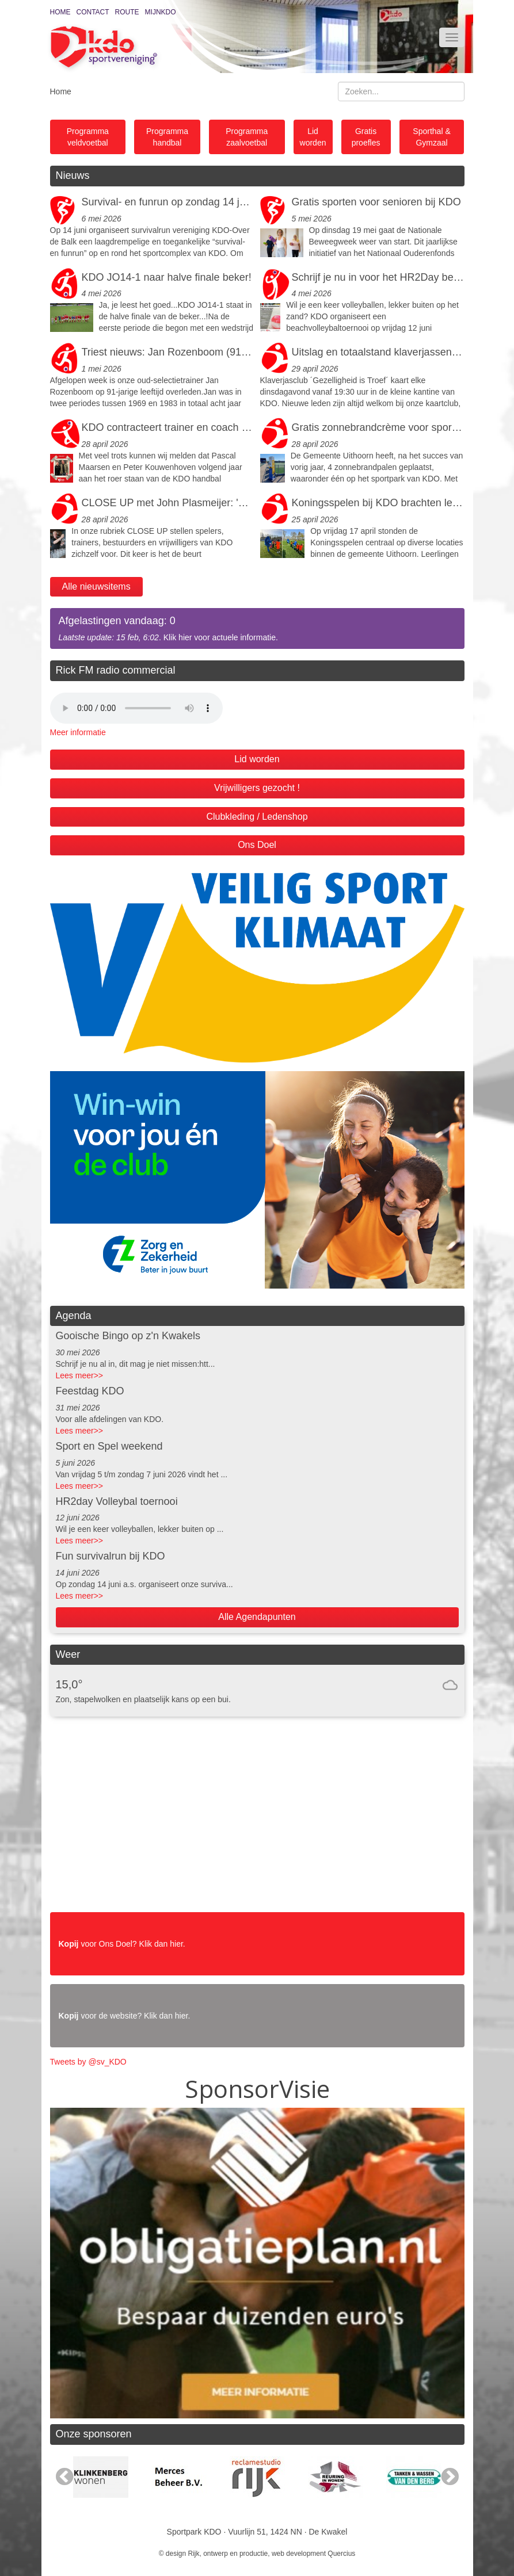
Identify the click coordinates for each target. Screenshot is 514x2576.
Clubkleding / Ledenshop (256, 816)
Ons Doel (257, 845)
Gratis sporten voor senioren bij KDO (376, 202)
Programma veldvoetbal (88, 137)
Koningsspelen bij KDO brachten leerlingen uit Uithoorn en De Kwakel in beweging (378, 503)
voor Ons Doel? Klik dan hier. (122, 1943)
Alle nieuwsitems (96, 586)
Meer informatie (78, 732)
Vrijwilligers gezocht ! (257, 788)
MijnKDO (160, 12)
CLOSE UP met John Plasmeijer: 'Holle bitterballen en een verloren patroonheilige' (168, 503)
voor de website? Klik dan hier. (125, 2015)
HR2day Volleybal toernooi (117, 1501)
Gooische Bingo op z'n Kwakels (128, 1335)
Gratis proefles (366, 137)
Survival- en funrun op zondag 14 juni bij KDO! (168, 202)
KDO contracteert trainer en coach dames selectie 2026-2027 (168, 427)
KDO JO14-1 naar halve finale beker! (167, 277)
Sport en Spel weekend (109, 1446)
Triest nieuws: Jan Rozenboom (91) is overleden (168, 352)
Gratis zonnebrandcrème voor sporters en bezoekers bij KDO (378, 427)
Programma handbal (167, 137)
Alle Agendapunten (256, 1617)
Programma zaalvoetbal (247, 137)
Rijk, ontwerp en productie (228, 2554)
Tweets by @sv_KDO (88, 2061)
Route (127, 12)
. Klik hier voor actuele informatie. (257, 628)
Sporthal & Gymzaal (431, 137)
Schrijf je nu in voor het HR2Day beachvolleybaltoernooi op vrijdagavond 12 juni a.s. (378, 277)
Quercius (341, 2554)
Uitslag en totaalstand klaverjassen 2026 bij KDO (378, 352)
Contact (93, 12)
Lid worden (313, 137)
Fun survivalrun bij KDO (110, 1556)
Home (60, 12)
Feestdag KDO (90, 1391)
